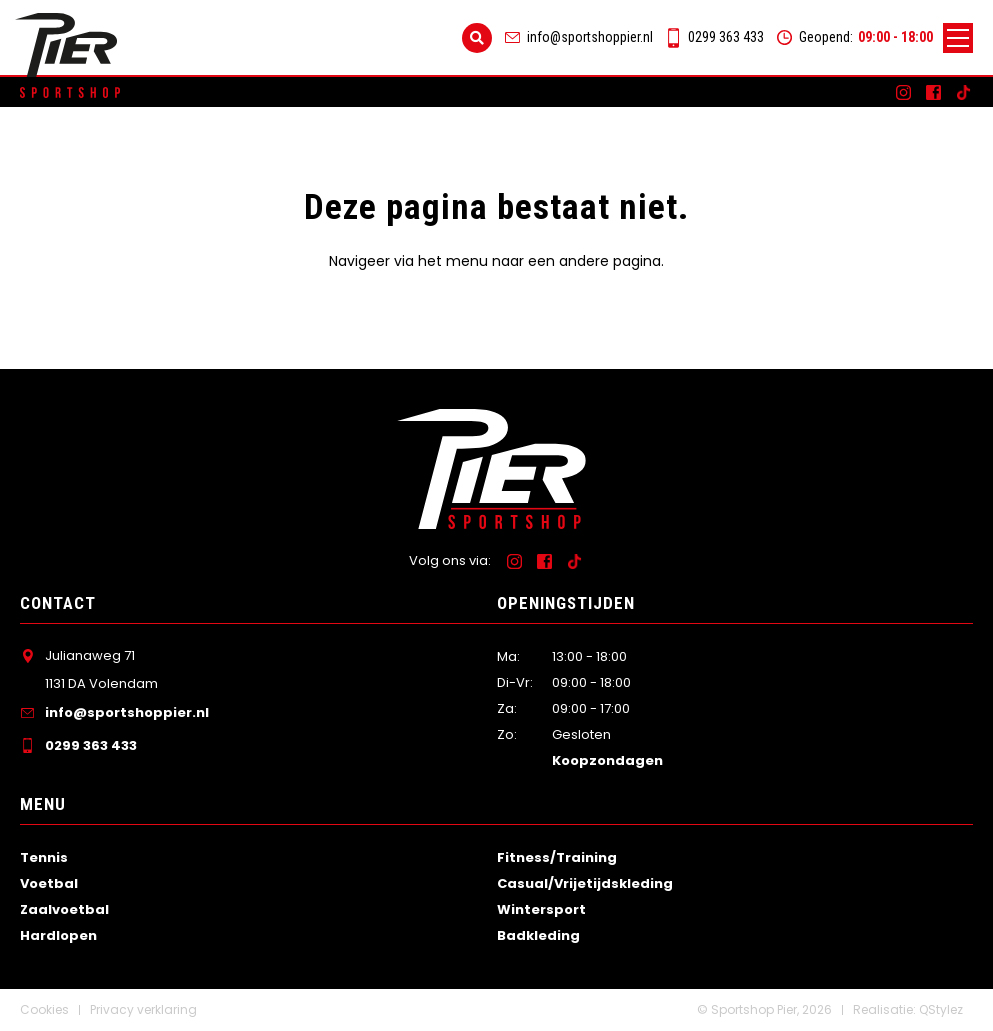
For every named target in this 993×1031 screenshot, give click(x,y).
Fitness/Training (557, 857)
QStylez (941, 1009)
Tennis (44, 857)
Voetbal (49, 883)
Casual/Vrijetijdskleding (585, 883)
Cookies (44, 1009)
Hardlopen (58, 935)
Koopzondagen (607, 760)
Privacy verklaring (143, 1009)
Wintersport (541, 909)
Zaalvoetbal (64, 909)
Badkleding (538, 935)
